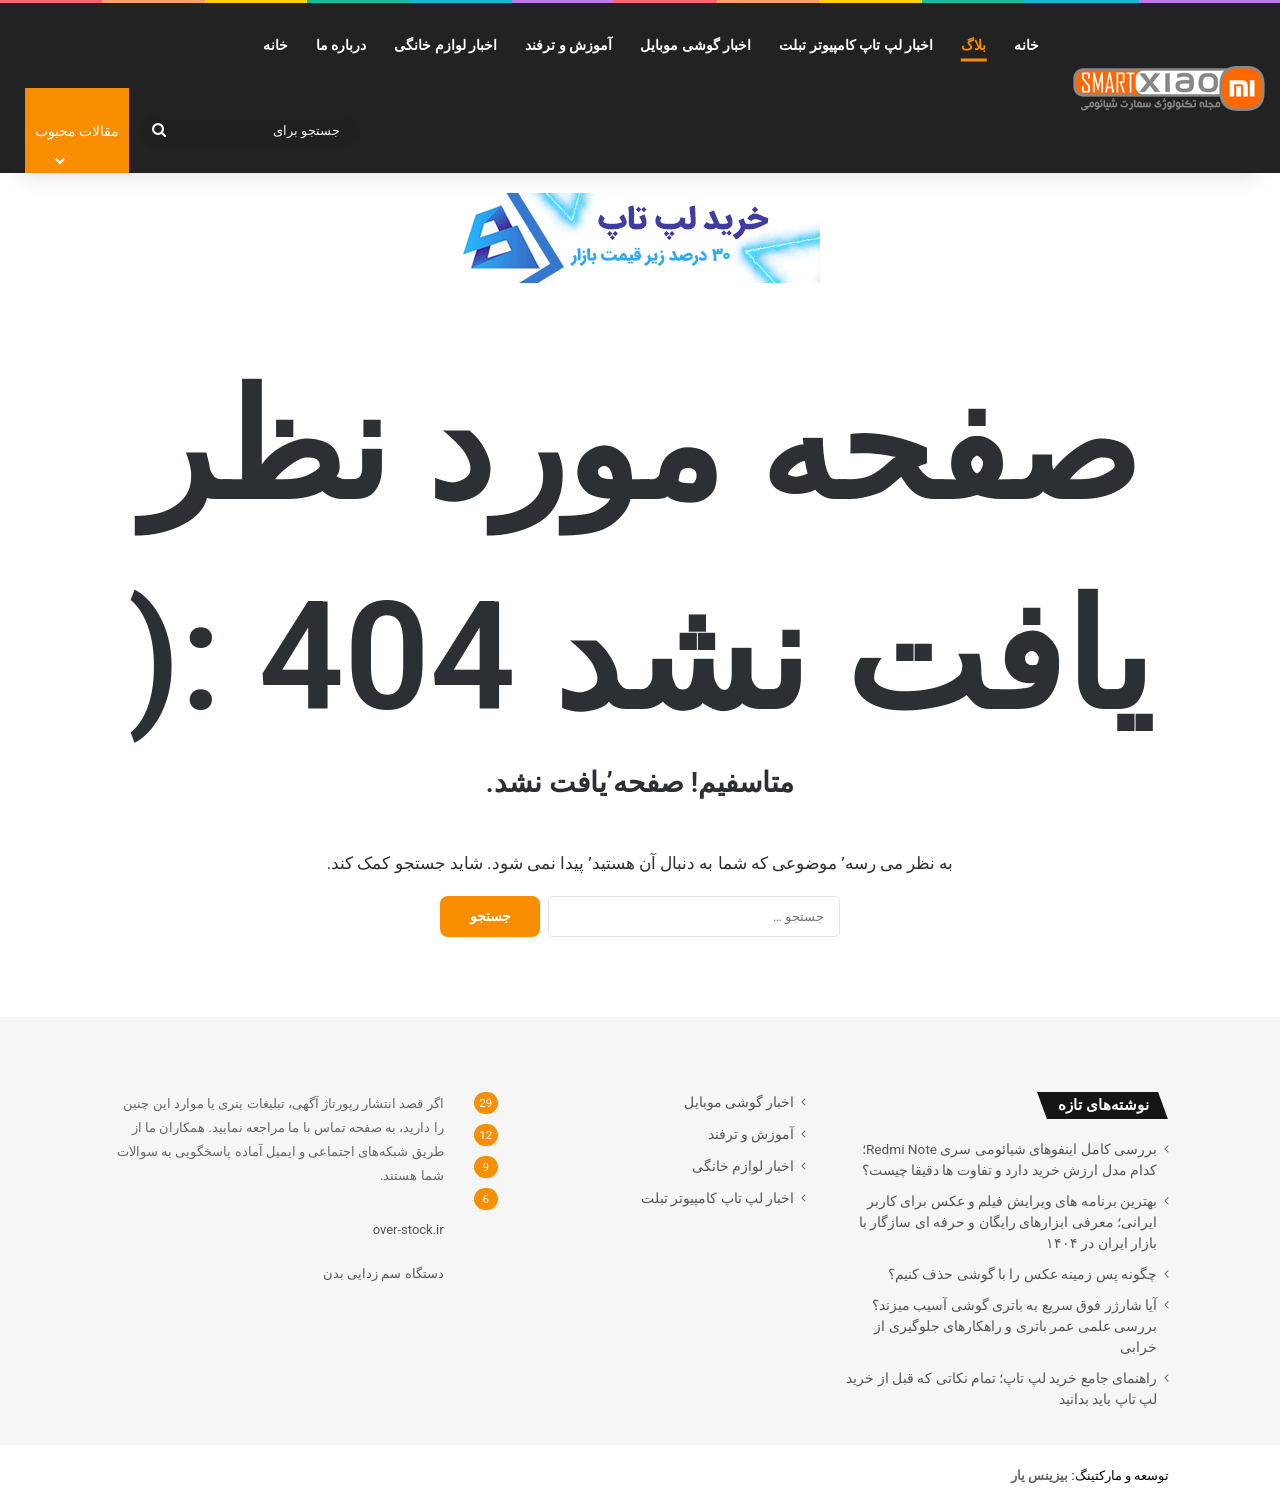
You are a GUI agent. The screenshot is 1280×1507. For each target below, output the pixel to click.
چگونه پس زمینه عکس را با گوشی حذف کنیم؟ (1022, 1274)
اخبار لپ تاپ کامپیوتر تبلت (856, 45)
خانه (1026, 45)
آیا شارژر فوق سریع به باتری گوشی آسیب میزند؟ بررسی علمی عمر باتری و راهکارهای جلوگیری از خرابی (1014, 1326)
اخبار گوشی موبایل (695, 45)
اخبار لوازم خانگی (445, 45)
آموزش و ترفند (568, 45)
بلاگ (973, 45)
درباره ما (341, 45)
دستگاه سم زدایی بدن (383, 1273)
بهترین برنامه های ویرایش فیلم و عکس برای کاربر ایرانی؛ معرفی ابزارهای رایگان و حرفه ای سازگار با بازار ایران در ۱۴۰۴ (1008, 1222)
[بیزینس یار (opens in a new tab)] (1039, 1475)
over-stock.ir (408, 1229)
